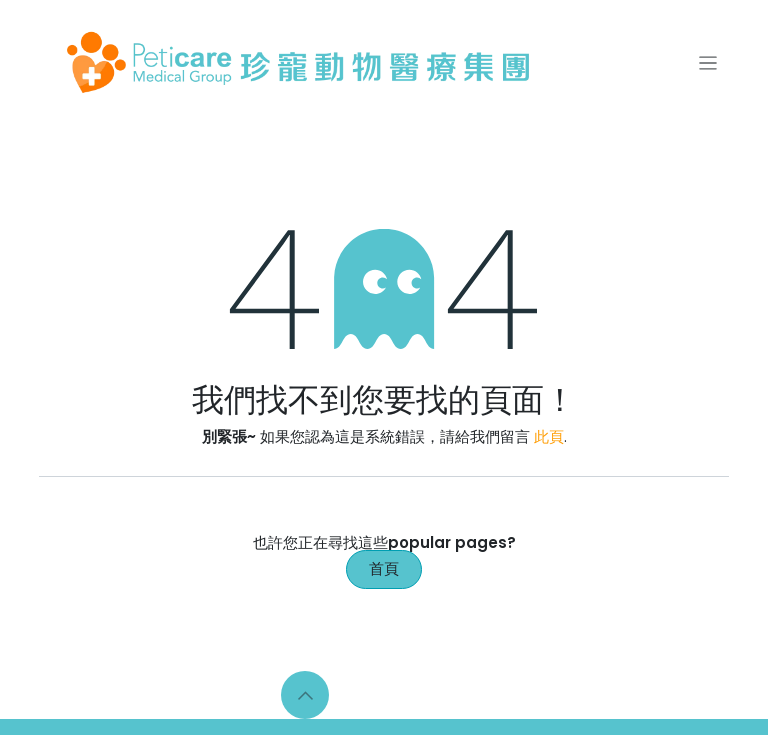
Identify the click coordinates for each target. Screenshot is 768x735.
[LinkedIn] (428, 695)
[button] (305, 695)
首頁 (384, 568)
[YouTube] (469, 695)
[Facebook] (347, 695)
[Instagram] (388, 695)
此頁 (549, 436)
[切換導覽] (708, 62)
